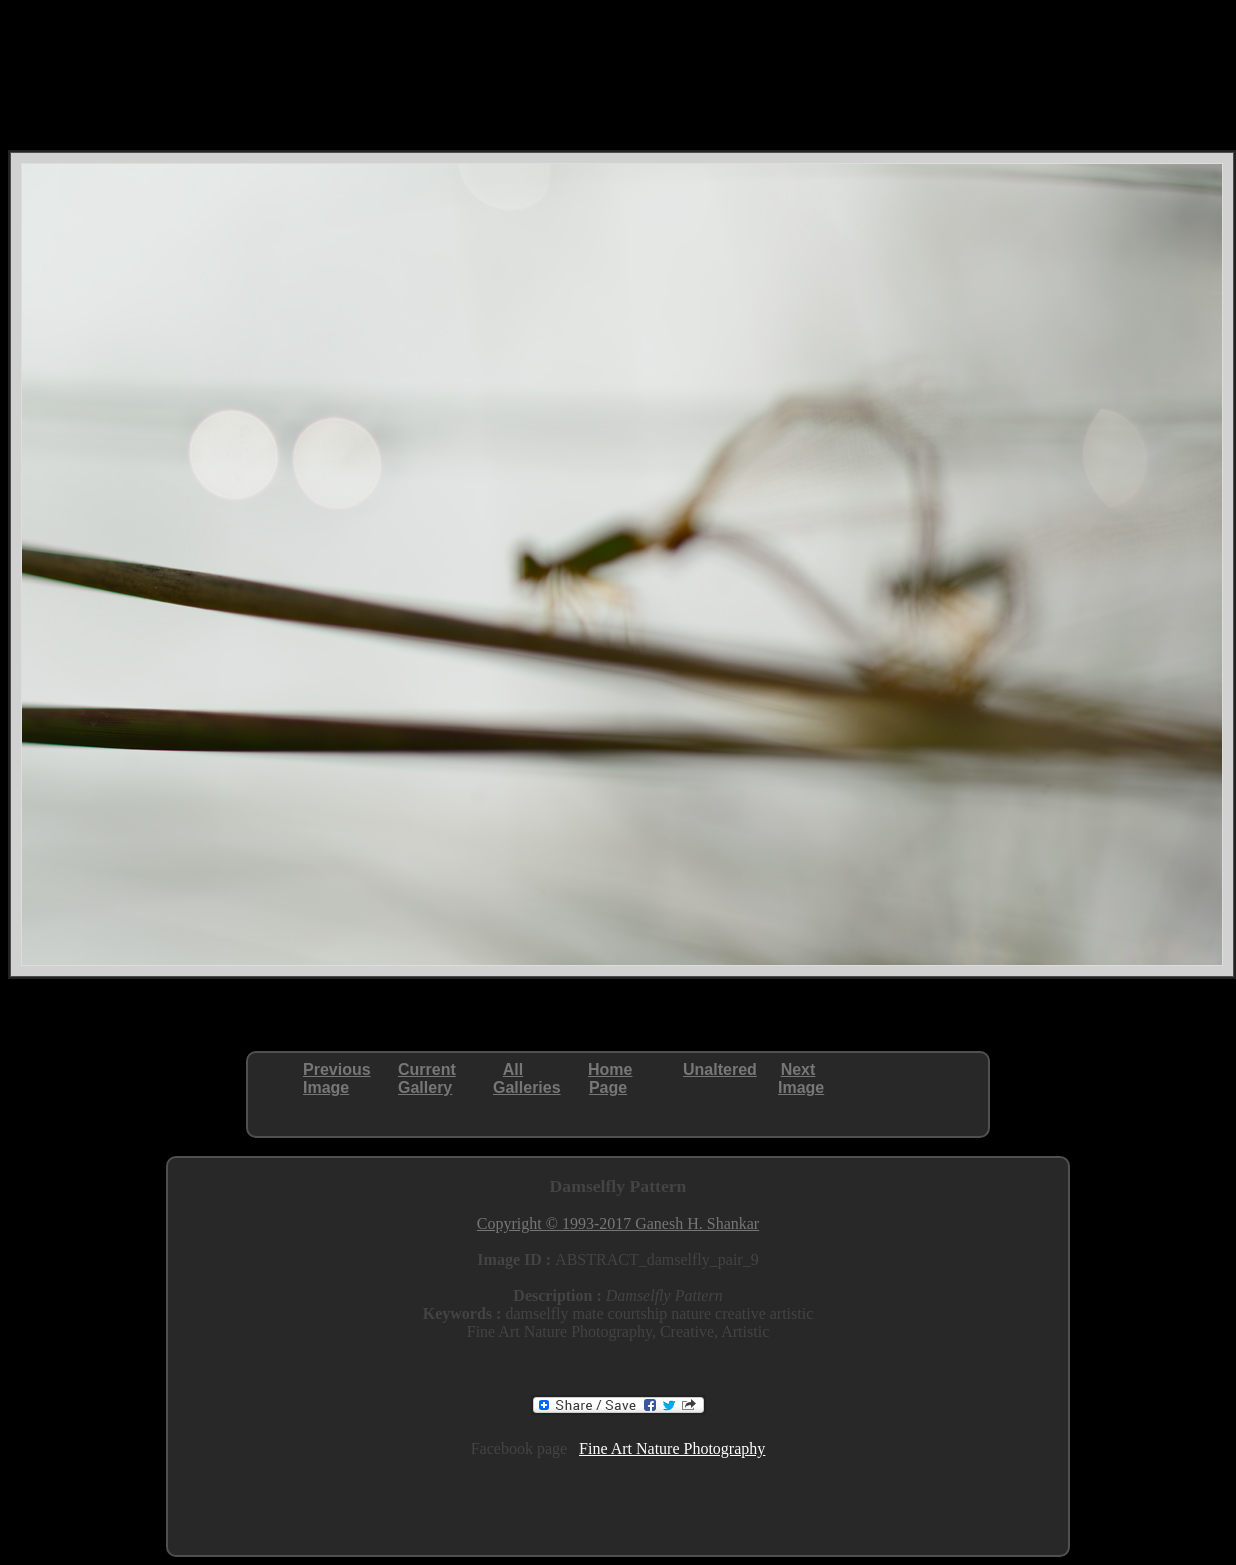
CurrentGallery (427, 1078)
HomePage (610, 1078)
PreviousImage (337, 1078)
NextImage (801, 1078)
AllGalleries (527, 1078)
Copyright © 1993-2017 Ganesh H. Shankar (618, 1223)
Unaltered (720, 1069)
